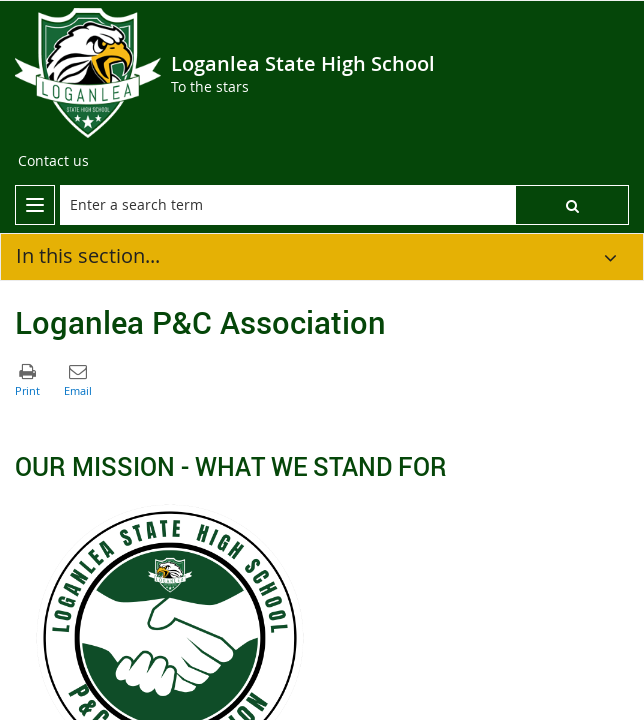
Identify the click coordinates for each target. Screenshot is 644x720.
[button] (572, 205)
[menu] (35, 205)
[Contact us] (53, 161)
